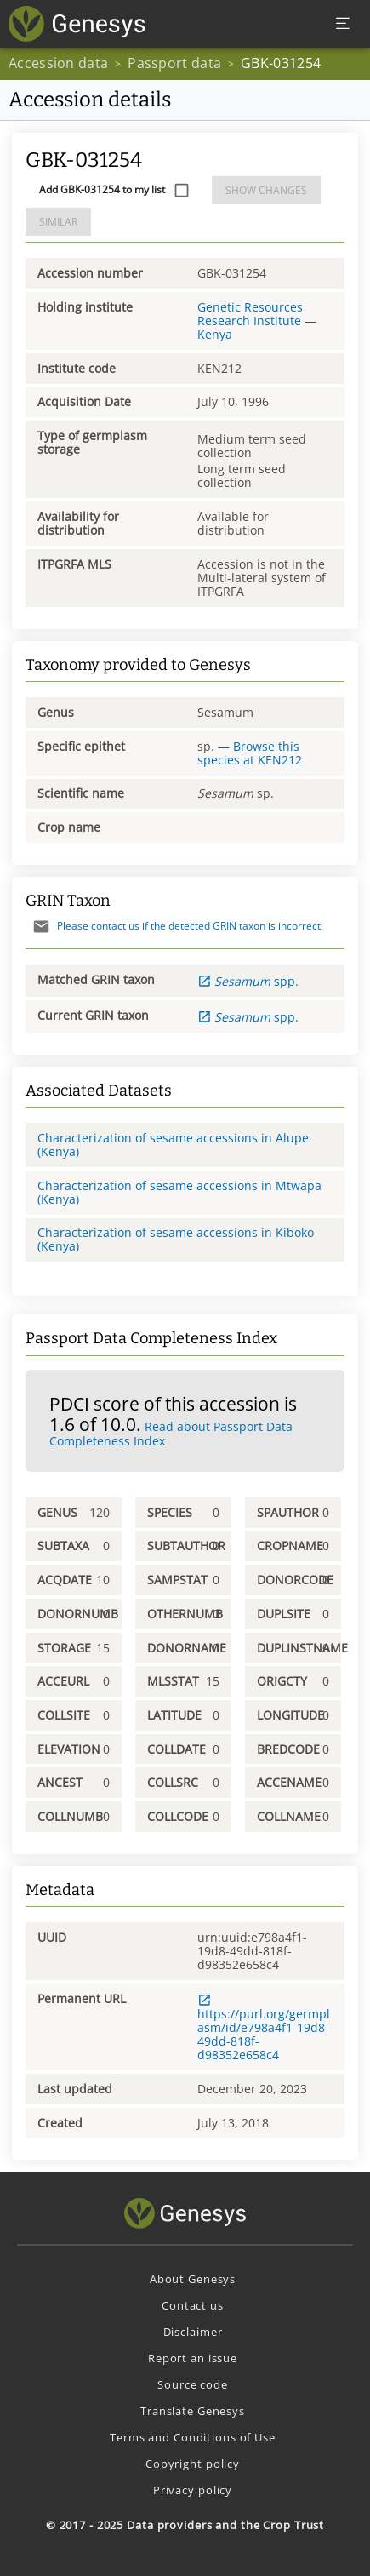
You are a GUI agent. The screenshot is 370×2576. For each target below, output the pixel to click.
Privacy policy (192, 2490)
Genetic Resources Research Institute (250, 314)
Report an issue (192, 2358)
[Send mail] (41, 926)
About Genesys (193, 2279)
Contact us (193, 2305)
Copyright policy (192, 2463)
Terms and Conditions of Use (193, 2437)
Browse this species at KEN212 (249, 753)
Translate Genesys (192, 2411)
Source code (192, 2384)
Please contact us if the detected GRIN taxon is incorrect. (174, 926)
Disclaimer (193, 2331)
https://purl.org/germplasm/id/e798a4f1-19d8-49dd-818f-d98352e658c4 (263, 2028)
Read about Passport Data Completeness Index (171, 1433)
